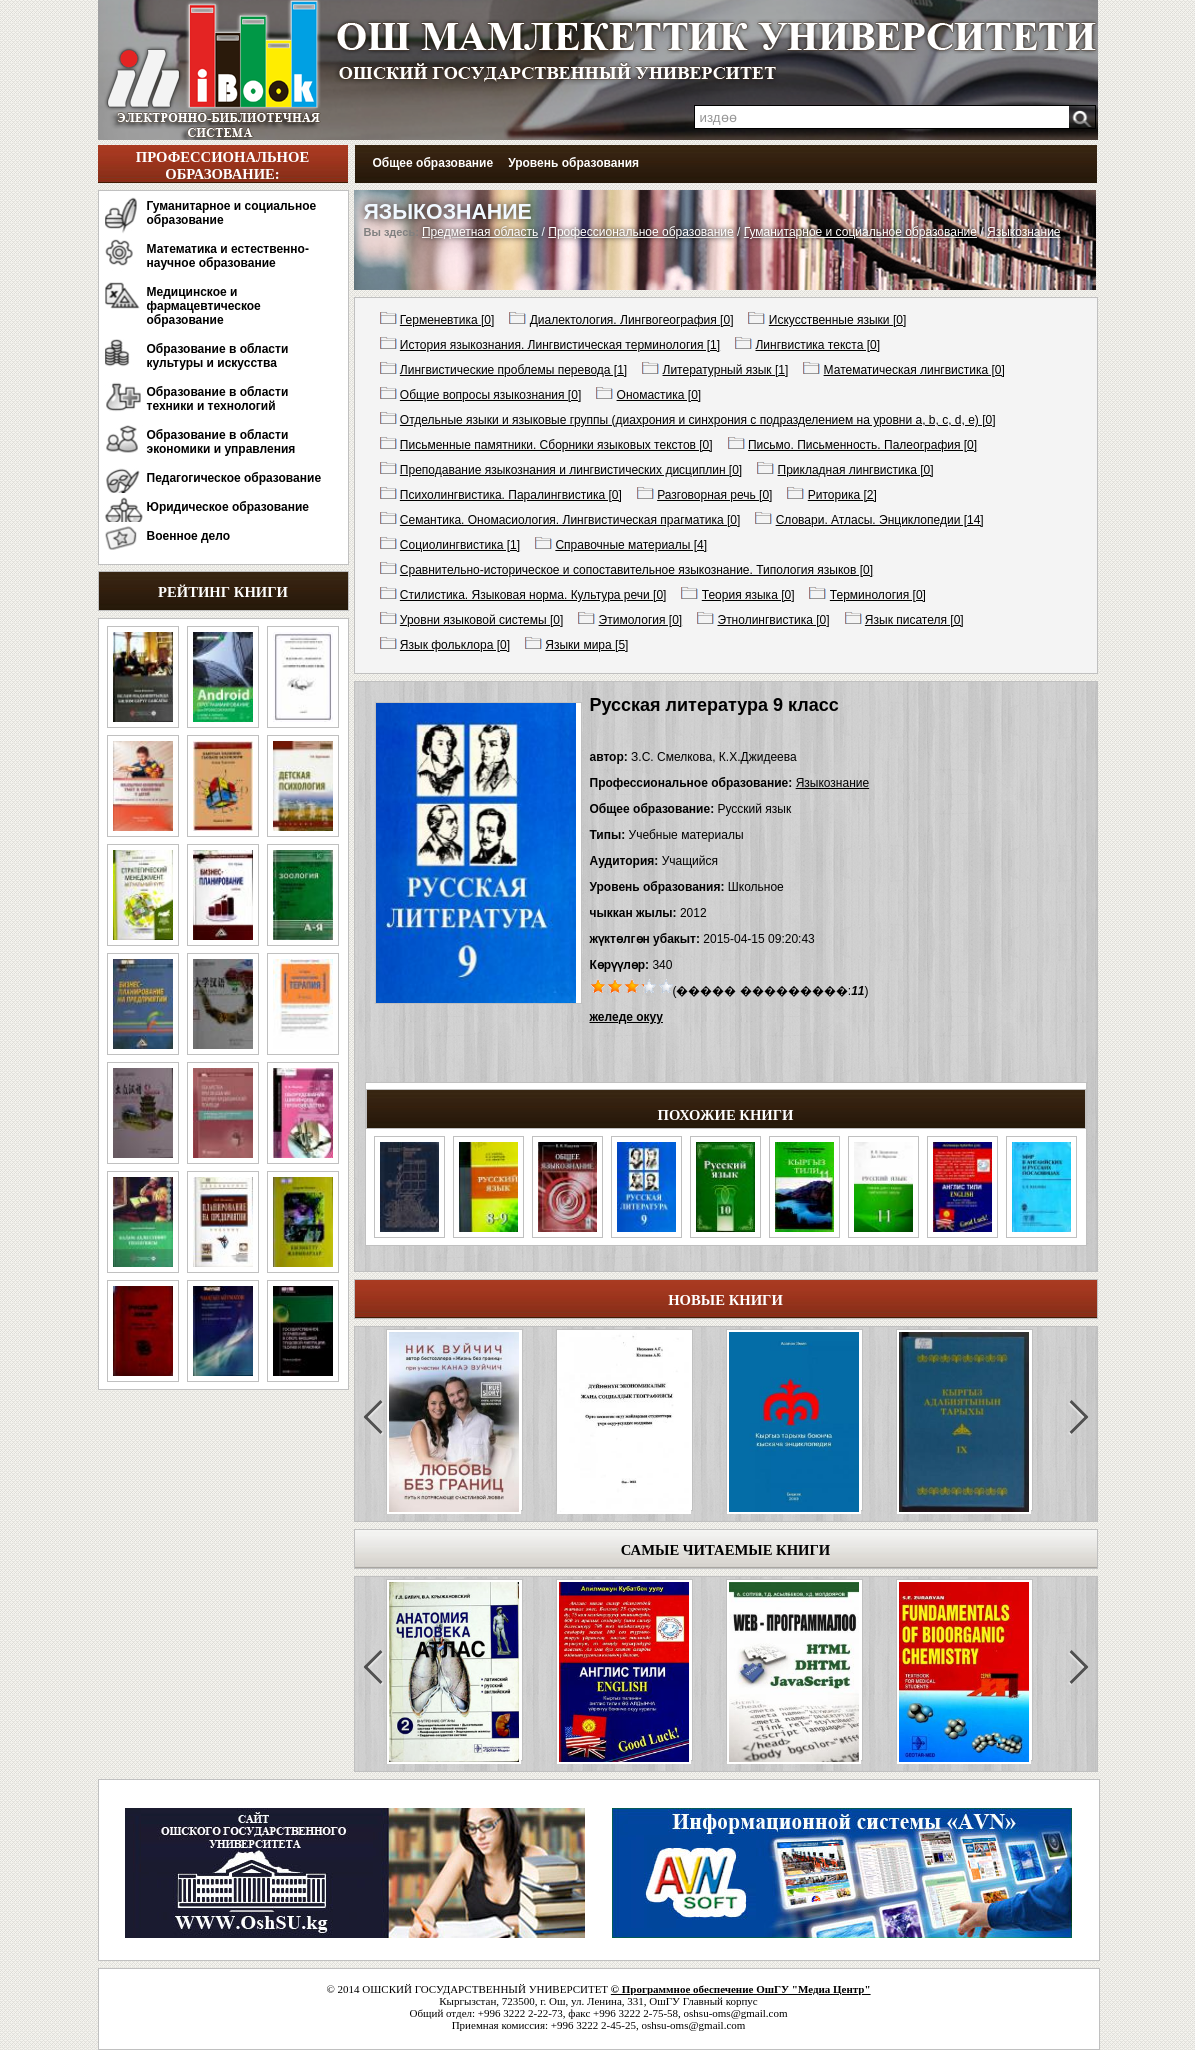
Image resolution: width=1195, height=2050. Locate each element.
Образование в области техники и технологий (218, 399)
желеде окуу (626, 1017)
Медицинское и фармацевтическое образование (204, 306)
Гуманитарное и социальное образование (232, 213)
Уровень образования (573, 163)
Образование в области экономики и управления (221, 442)
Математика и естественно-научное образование (228, 256)
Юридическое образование (228, 507)
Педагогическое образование (234, 478)
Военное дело (189, 536)
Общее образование (433, 163)
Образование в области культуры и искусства (218, 356)
